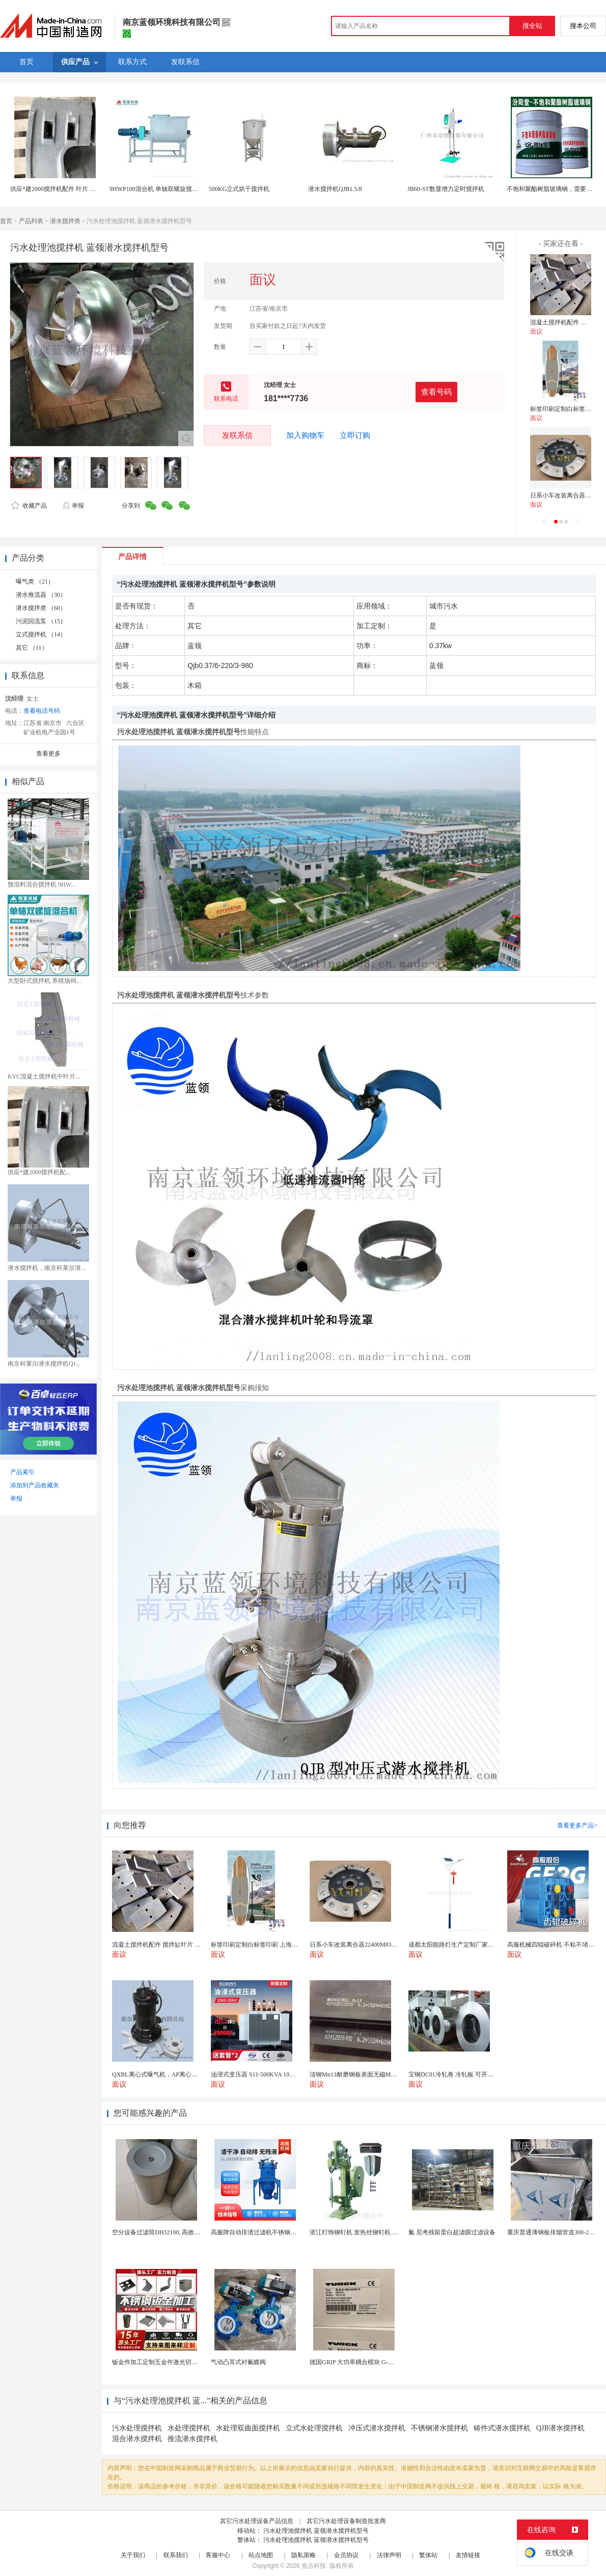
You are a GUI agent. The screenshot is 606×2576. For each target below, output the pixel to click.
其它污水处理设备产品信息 (256, 2521)
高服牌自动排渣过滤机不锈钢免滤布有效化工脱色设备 (284, 2232)
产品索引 (22, 1472)
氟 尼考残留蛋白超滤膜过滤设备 (451, 2232)
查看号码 (436, 391)
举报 (73, 505)
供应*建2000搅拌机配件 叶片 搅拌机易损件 (68, 188)
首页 (6, 221)
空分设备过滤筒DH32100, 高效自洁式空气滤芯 (174, 2232)
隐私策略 (303, 2555)
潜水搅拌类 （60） (41, 608)
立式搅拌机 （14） (41, 634)
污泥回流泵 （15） (41, 621)
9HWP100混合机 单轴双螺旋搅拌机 (156, 188)
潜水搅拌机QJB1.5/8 (335, 188)
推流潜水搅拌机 (192, 2439)
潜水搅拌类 (65, 221)
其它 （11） (32, 647)
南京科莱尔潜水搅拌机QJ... (44, 1363)
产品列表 (31, 221)
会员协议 (346, 2555)
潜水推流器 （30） (41, 594)
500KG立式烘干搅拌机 (239, 188)
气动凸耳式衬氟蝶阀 (238, 2362)
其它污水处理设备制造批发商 (346, 2521)
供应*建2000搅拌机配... (39, 1172)
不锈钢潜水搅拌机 (439, 2428)
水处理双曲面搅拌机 (248, 2428)
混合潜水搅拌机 (137, 2439)
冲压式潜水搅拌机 (376, 2428)
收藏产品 (29, 505)
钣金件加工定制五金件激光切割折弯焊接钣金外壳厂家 (185, 2362)
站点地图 (261, 2555)
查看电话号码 (41, 710)
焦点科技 (313, 2565)
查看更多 (48, 753)
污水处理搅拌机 (137, 2428)
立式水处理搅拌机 (314, 2428)
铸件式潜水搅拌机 (502, 2428)
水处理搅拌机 (189, 2428)
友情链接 (468, 2555)
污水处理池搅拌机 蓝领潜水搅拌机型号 (316, 2530)
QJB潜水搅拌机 (560, 2428)
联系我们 (175, 2555)
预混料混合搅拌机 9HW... (41, 884)
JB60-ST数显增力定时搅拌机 (445, 188)
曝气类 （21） (35, 581)
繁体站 (428, 2555)
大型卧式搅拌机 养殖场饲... (44, 980)
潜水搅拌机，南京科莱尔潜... (47, 1267)
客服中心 (218, 2555)
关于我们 (133, 2555)
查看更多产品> (577, 1825)
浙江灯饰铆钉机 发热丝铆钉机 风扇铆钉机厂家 (372, 2232)
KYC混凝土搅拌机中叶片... (44, 1076)
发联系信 (237, 435)
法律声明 (389, 2555)
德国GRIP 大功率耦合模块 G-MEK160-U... (366, 2362)
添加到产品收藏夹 (34, 1485)
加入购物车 (305, 435)
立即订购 (355, 435)
